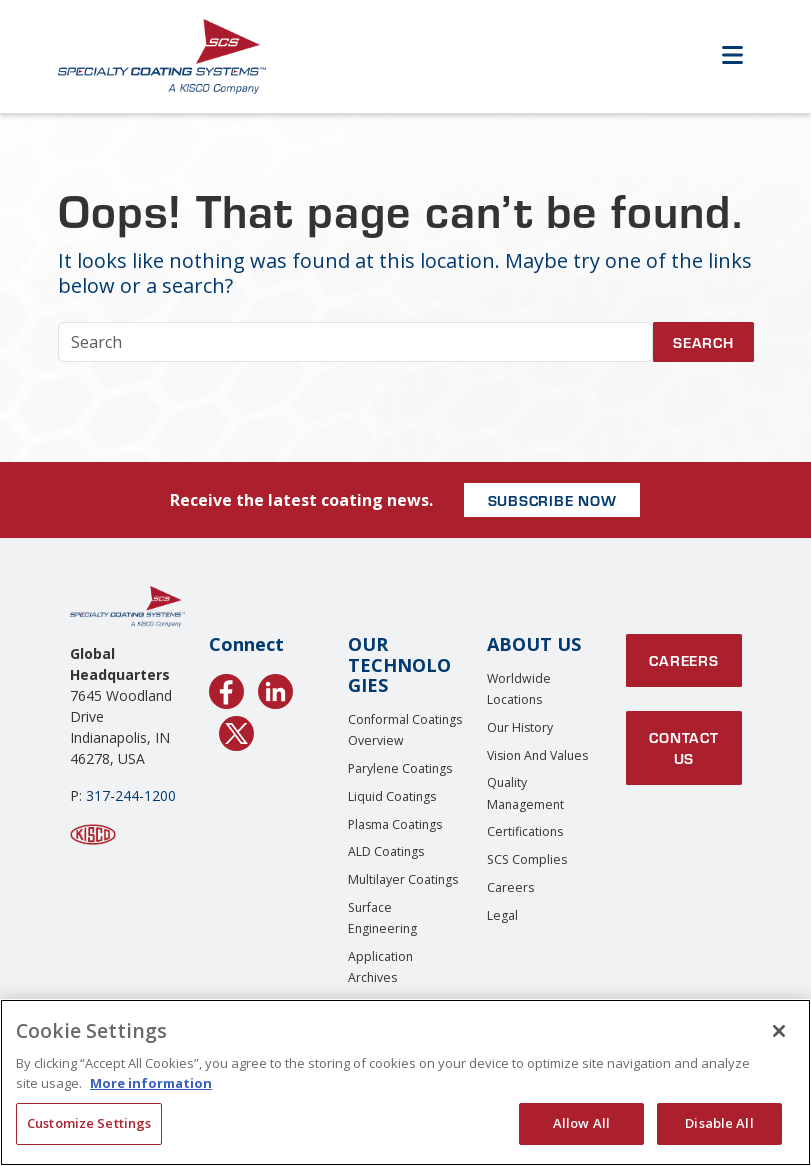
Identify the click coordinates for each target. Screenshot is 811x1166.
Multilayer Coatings (403, 879)
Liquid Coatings (392, 796)
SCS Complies (527, 859)
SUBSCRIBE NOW (552, 500)
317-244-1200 (131, 795)
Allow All (581, 1123)
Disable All (719, 1123)
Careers (510, 887)
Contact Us (683, 747)
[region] (405, 1082)
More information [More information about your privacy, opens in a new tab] (151, 1083)
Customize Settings (89, 1123)
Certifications (525, 831)
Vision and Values (537, 755)
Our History (520, 727)
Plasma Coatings (395, 824)
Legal (502, 915)
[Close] (779, 1031)
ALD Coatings (386, 851)
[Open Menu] (733, 56)
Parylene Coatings (400, 768)
